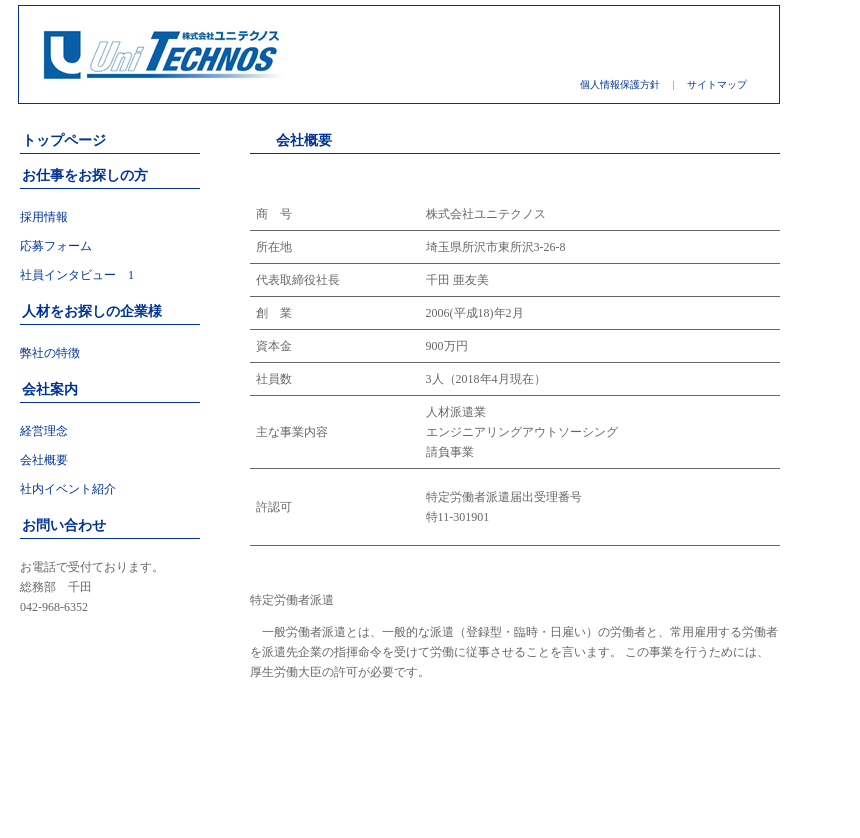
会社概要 (44, 460)
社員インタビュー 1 (77, 275)
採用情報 (44, 217)
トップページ (64, 140)
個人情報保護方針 (620, 84)
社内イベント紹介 (68, 489)
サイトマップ (717, 84)
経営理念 (44, 431)
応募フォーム (56, 246)
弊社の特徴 (50, 353)
